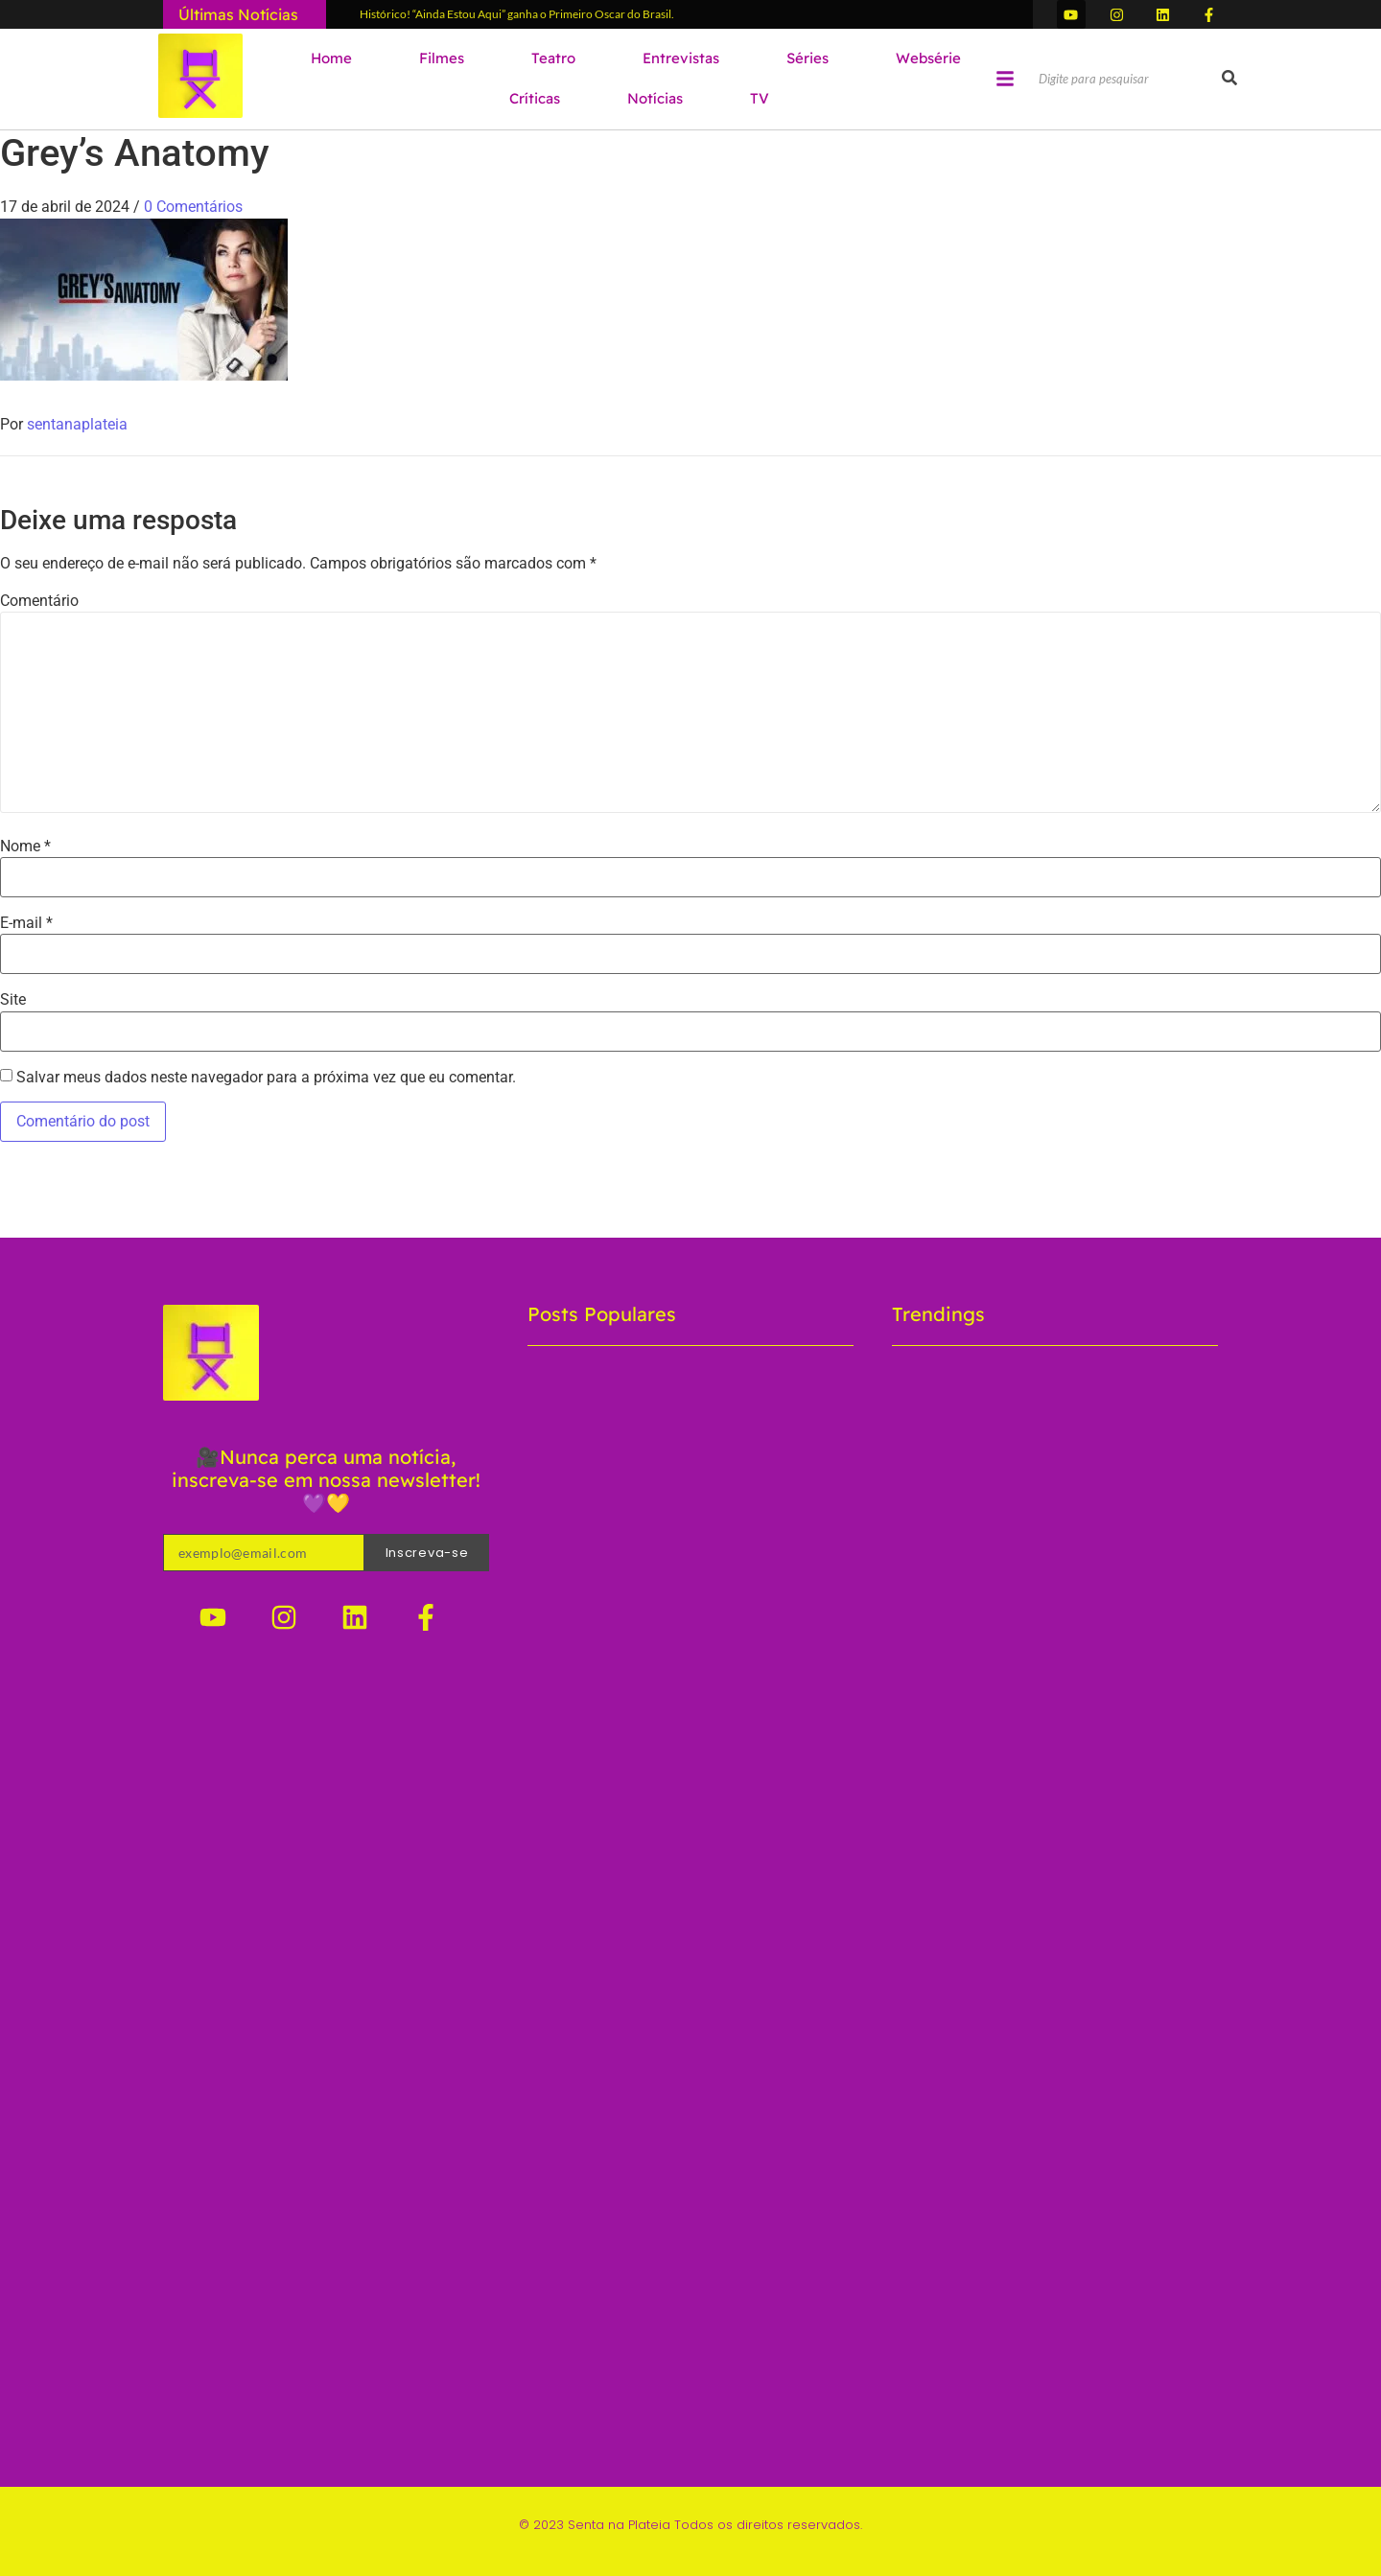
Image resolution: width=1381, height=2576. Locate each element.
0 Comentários (193, 206)
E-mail (26, 923)
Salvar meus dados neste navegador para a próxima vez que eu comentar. (266, 1077)
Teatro (553, 58)
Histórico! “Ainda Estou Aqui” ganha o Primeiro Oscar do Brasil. (517, 14)
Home (331, 58)
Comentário (39, 601)
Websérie (928, 58)
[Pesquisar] (1128, 79)
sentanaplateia (77, 424)
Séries (807, 58)
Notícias (655, 98)
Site (13, 1000)
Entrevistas (681, 58)
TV (759, 98)
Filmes (441, 58)
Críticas (534, 98)
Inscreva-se (427, 1552)
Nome (25, 846)
